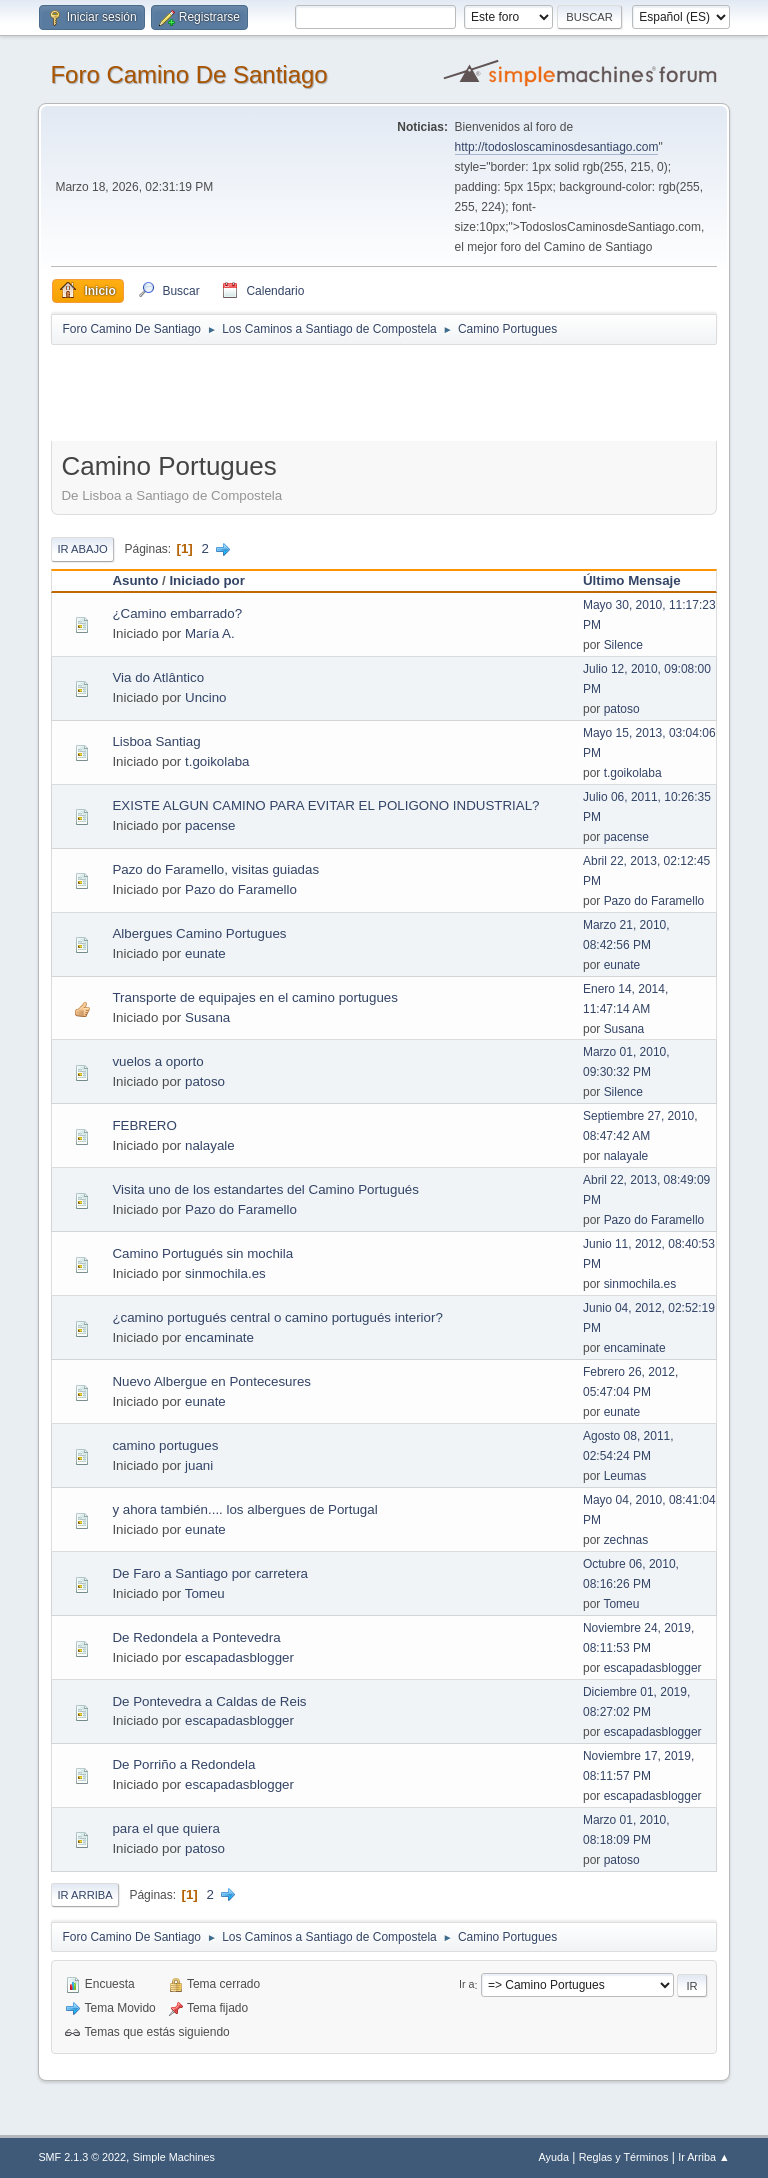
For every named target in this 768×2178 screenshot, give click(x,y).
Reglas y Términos (624, 2157)
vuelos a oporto (157, 1061)
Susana (207, 1017)
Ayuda (554, 2157)
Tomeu (205, 1593)
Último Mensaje (632, 580)
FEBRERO (144, 1125)
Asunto (135, 580)
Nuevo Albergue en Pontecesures (211, 1381)
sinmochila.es (225, 1273)
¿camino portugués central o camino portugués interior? (277, 1317)
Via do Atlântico (158, 677)
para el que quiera (165, 1828)
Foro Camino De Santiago (188, 74)
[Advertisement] (403, 392)
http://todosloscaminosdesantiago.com (557, 147)
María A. (210, 633)
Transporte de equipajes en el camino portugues (255, 997)
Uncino (206, 697)
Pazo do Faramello (241, 889)
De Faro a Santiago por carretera (210, 1573)
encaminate (219, 1337)
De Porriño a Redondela (183, 1764)
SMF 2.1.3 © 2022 (82, 2157)
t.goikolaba (217, 761)
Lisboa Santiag (156, 741)
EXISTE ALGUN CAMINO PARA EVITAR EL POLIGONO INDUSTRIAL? (325, 805)
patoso (622, 709)
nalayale (210, 1145)
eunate (205, 953)
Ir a (467, 1985)
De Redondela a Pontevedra (196, 1637)
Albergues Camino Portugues (199, 933)
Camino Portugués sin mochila (202, 1253)
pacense (210, 825)
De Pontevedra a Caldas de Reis (209, 1701)
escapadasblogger (239, 1657)
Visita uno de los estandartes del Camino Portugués (265, 1189)
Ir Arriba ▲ (703, 2157)
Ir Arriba (84, 1895)
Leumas (625, 1476)
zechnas (626, 1540)
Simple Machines (174, 2157)
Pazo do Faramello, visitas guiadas (215, 869)
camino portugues (165, 1445)
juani (199, 1465)
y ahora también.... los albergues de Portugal (244, 1509)
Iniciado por (207, 580)
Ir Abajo (82, 549)
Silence (623, 645)
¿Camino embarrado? (177, 613)
